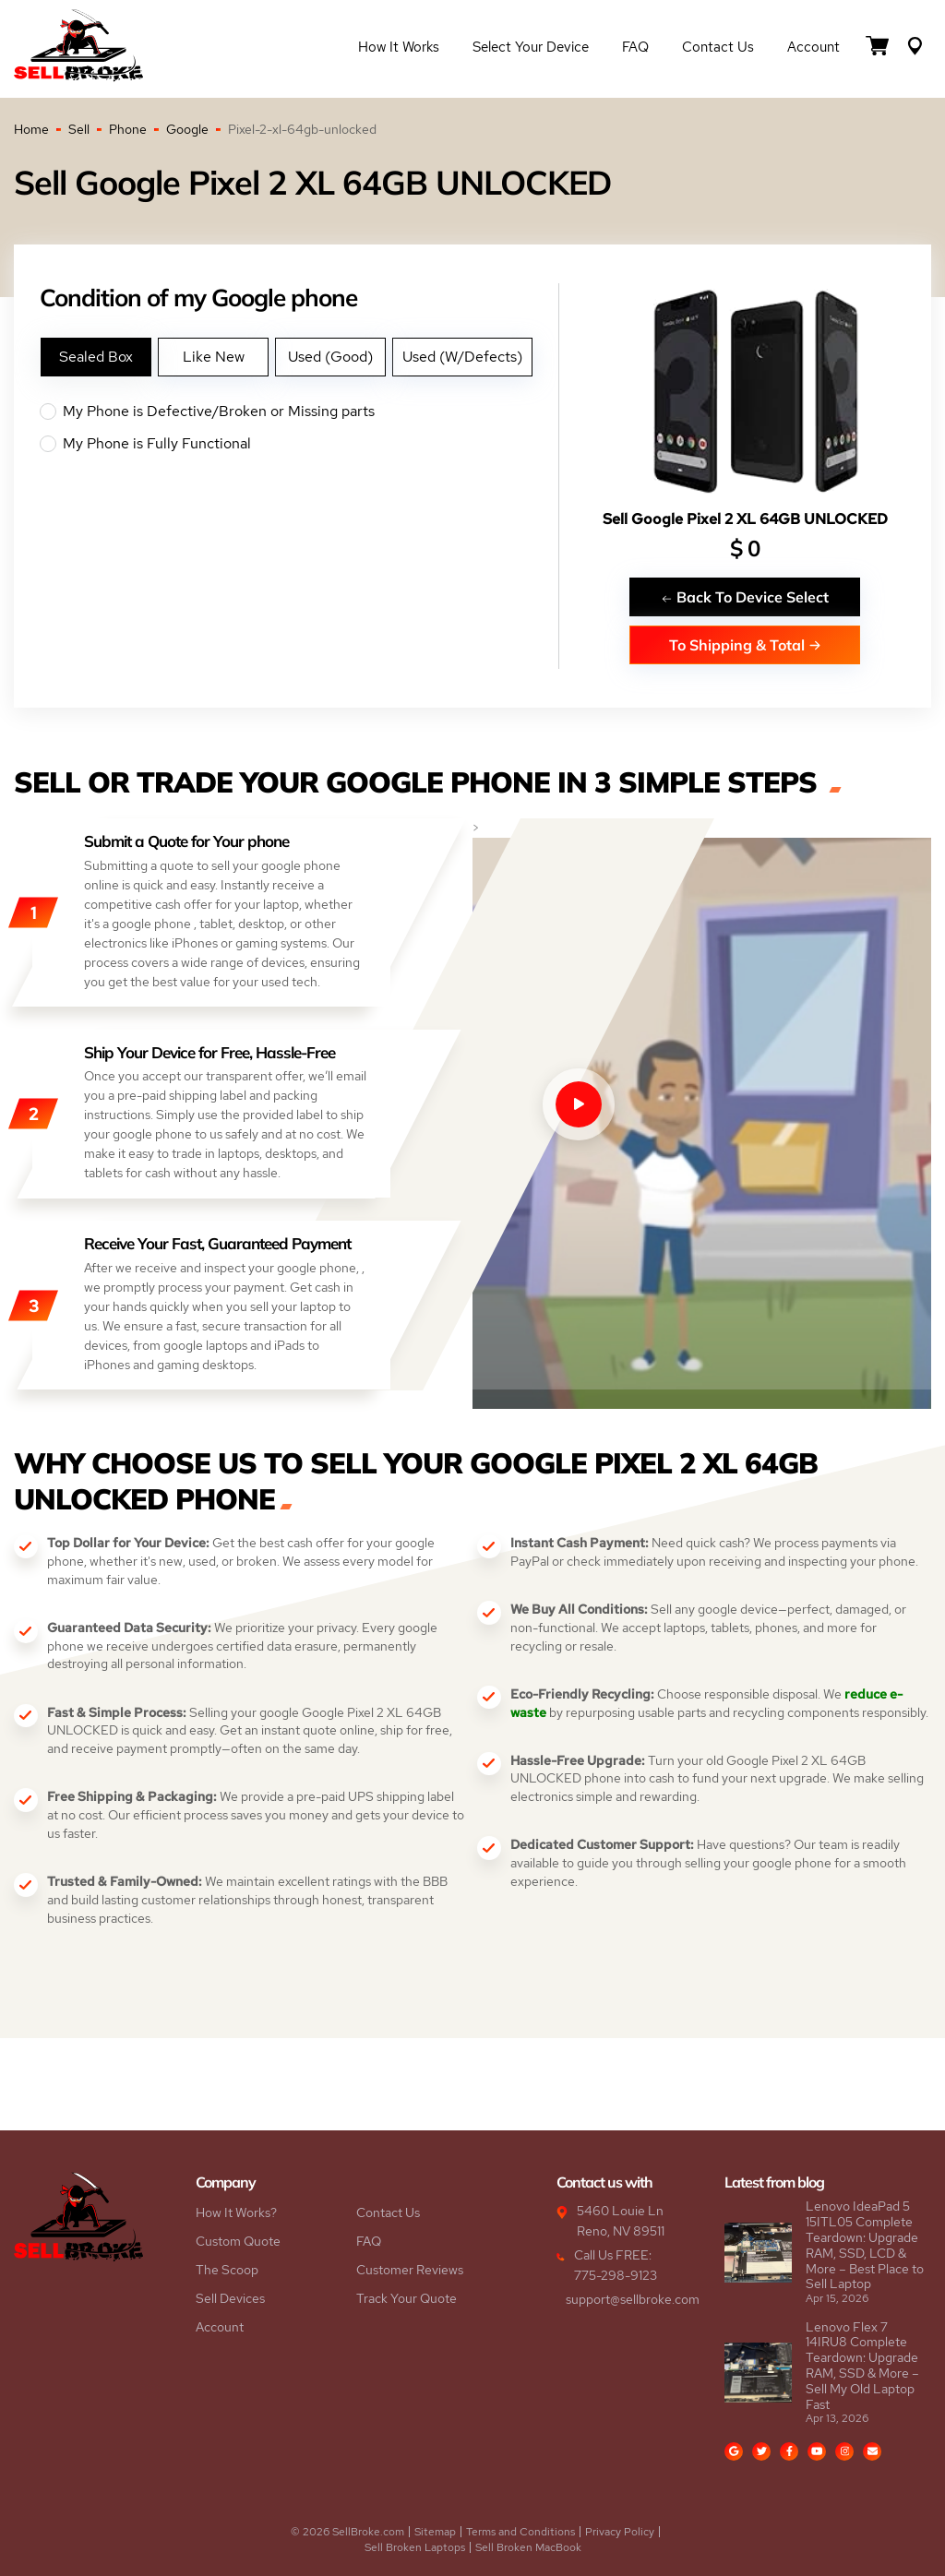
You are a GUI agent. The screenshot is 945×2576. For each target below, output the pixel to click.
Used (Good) (330, 356)
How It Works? (236, 2212)
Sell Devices (230, 2298)
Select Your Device (530, 48)
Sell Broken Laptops (415, 2547)
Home (31, 129)
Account (813, 48)
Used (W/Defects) (462, 356)
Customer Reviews (409, 2269)
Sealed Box (96, 356)
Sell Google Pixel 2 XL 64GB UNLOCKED (745, 519)
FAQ (635, 48)
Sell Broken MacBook (528, 2547)
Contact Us (718, 48)
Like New (214, 356)
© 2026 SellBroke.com (347, 2531)
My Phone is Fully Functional (299, 444)
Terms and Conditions (520, 2531)
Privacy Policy (619, 2531)
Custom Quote (238, 2241)
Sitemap (435, 2531)
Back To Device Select (745, 596)
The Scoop (227, 2269)
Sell (79, 129)
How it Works (398, 48)
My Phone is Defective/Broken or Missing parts (299, 411)
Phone (128, 129)
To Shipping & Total (745, 644)
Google (187, 129)
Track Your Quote (406, 2298)
